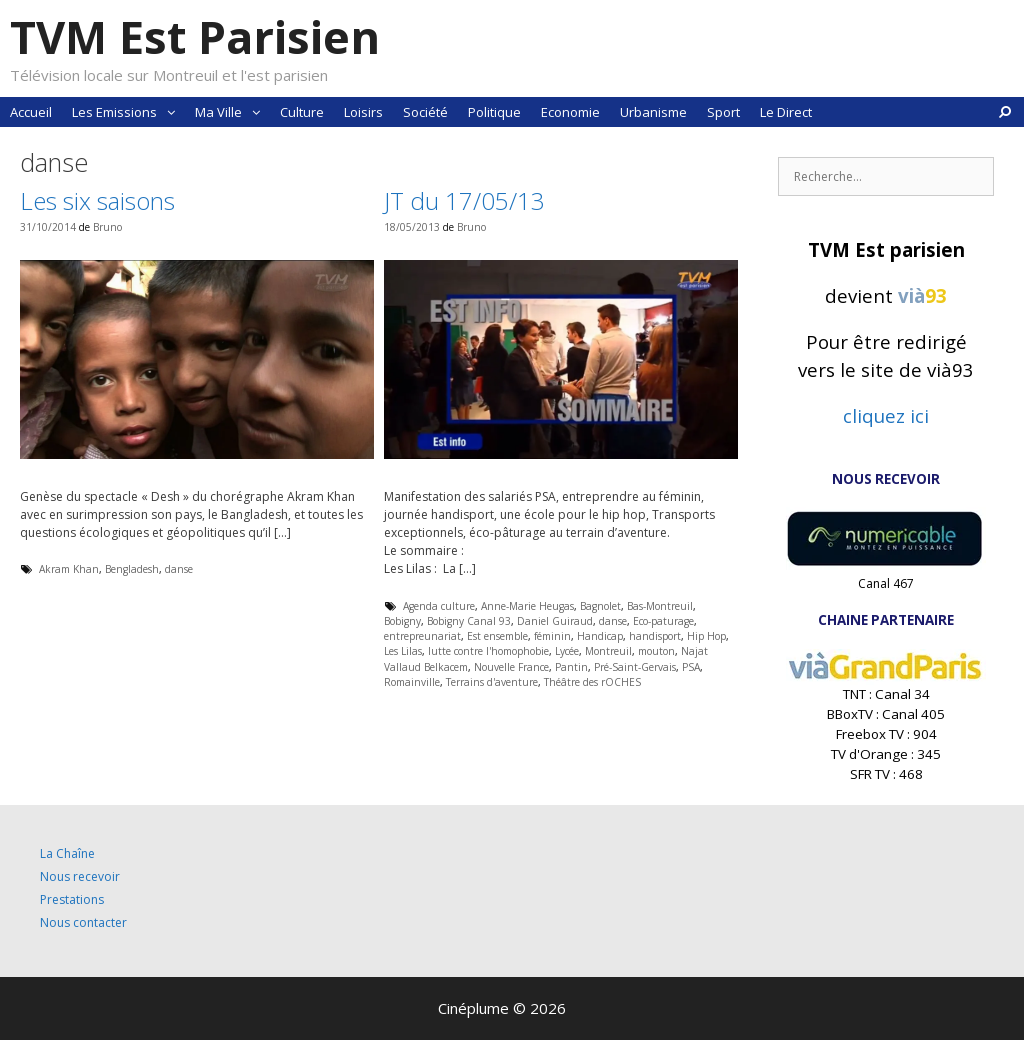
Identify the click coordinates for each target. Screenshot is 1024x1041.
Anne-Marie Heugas (527, 606)
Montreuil (608, 651)
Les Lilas (403, 651)
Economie (570, 112)
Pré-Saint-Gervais (635, 667)
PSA (691, 667)
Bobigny (402, 621)
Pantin (571, 667)
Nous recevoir (80, 876)
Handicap (600, 636)
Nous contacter (83, 922)
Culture (302, 112)
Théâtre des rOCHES (592, 682)
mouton (656, 651)
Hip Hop (706, 636)
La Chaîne (67, 853)
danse (179, 569)
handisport (655, 636)
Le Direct (786, 112)
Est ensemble (497, 636)
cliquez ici (886, 415)
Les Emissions (128, 112)
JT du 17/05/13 (464, 200)
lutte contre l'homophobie (488, 651)
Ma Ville (232, 112)
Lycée (567, 651)
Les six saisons (97, 200)
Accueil (31, 112)
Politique (494, 112)
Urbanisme (653, 112)
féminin (552, 636)
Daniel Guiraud (555, 621)
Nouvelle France (511, 667)
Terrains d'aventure (492, 682)
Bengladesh (132, 569)
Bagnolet (600, 606)
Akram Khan (69, 569)
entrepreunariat (422, 636)
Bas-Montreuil (660, 606)
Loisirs (363, 112)
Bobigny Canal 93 (469, 621)
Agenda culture (439, 606)
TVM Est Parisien (195, 36)
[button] (171, 112)
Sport (723, 112)
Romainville (412, 682)
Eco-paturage (663, 621)
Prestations (72, 899)
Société (425, 112)
